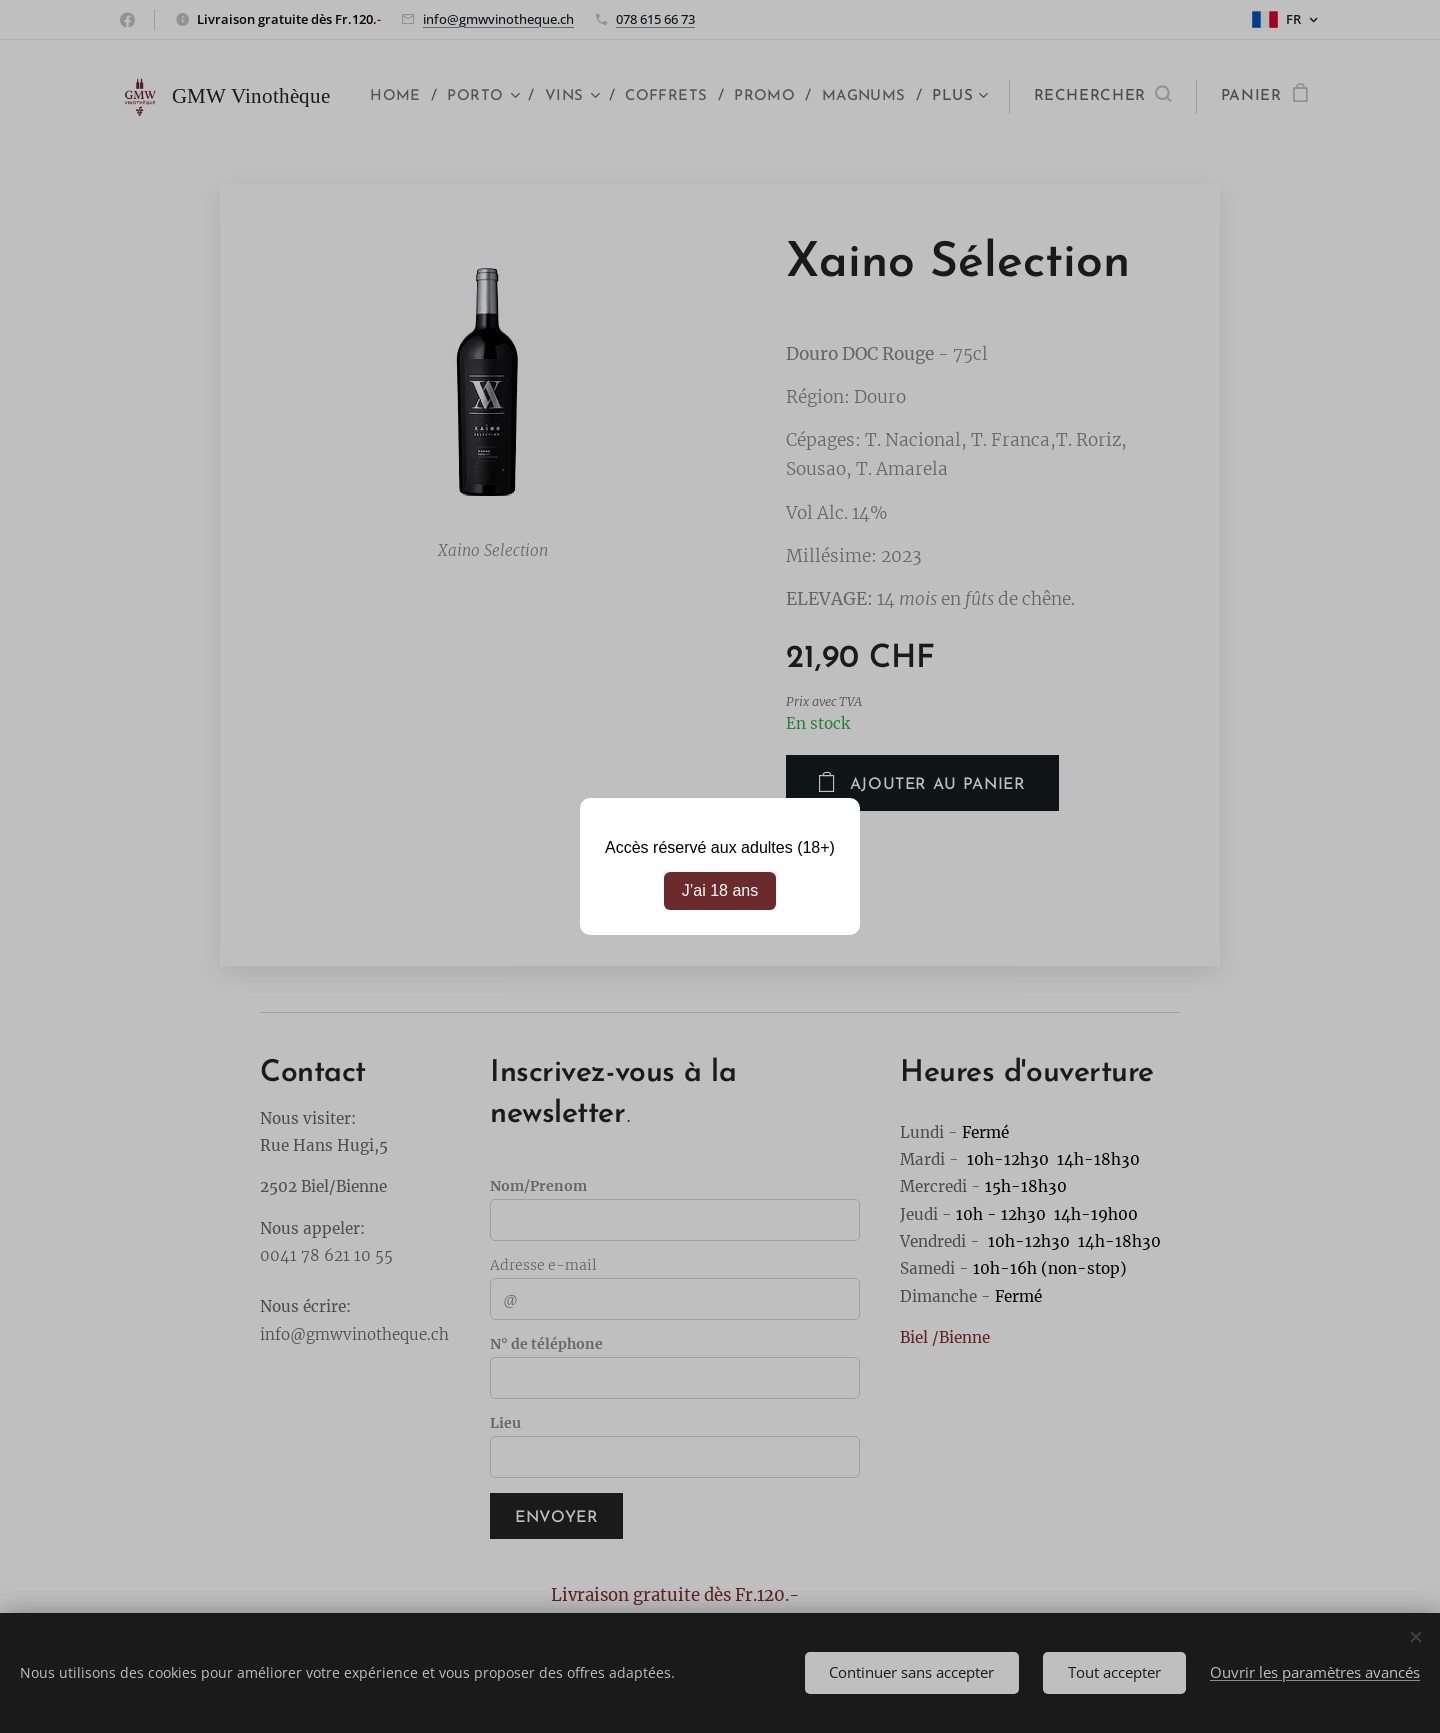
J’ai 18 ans (720, 890)
